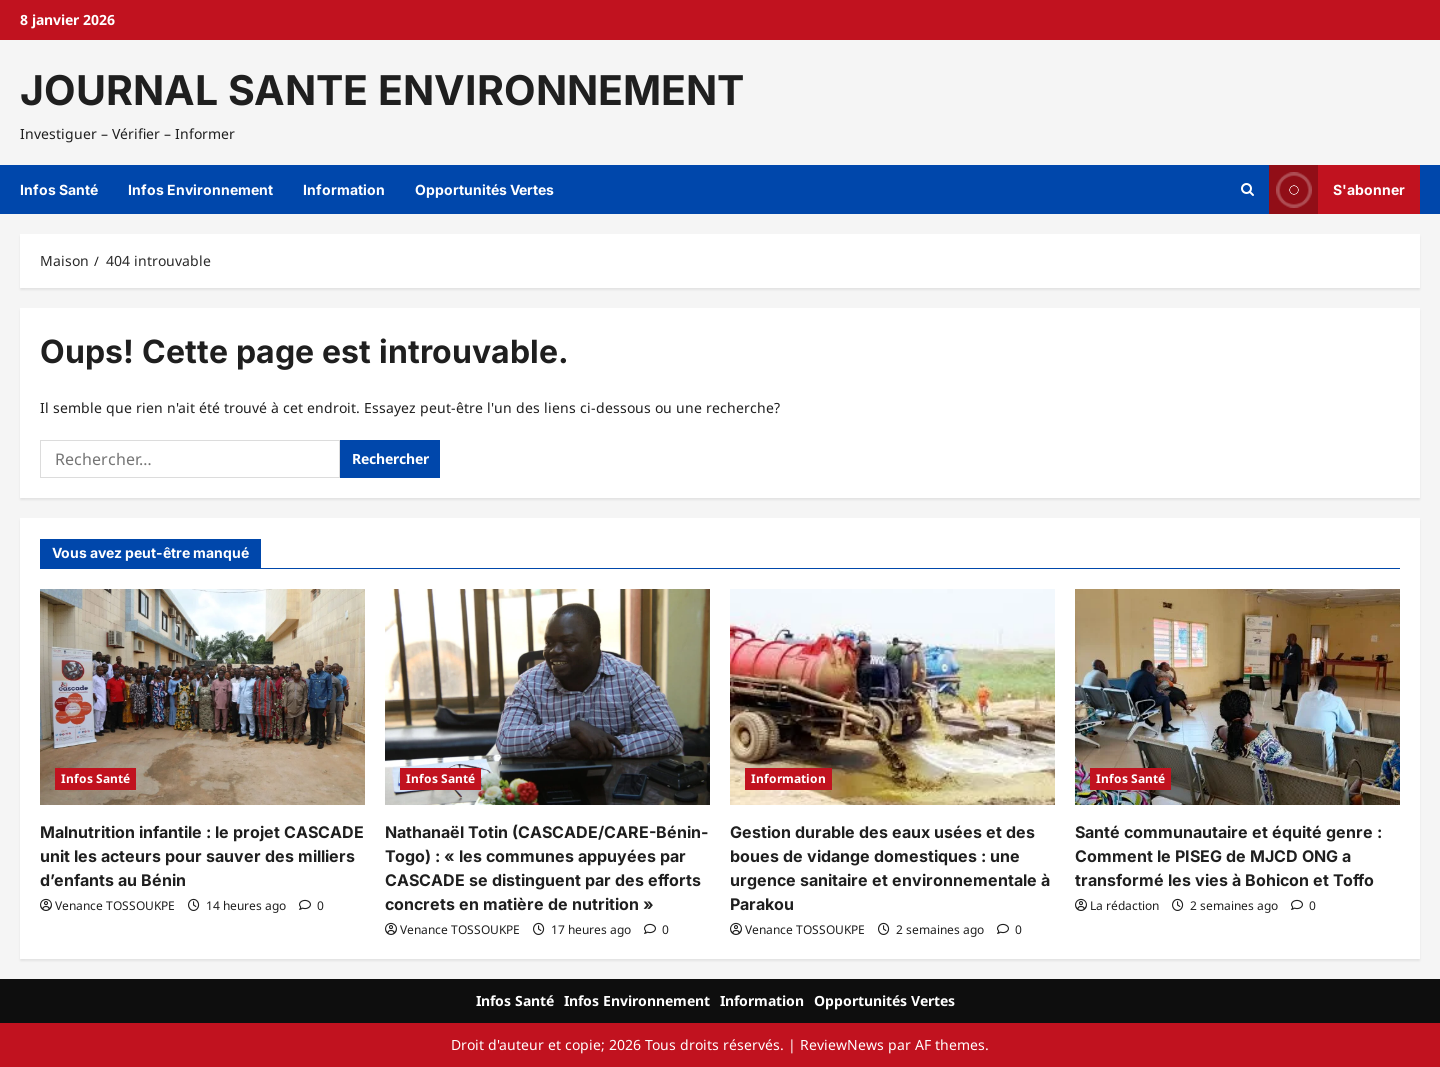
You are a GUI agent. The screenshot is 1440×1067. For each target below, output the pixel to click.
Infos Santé (59, 189)
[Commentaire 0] (311, 905)
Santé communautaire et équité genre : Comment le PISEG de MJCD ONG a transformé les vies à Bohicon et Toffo (1228, 856)
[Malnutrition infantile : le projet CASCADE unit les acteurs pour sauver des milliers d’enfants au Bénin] (202, 697)
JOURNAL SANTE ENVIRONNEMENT (382, 90)
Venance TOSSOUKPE (115, 905)
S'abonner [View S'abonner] (1337, 189)
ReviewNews (842, 1044)
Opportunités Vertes (484, 189)
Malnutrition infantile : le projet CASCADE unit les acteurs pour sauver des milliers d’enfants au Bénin (202, 856)
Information (344, 189)
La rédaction (1124, 905)
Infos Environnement (200, 189)
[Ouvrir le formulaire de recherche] (1247, 190)
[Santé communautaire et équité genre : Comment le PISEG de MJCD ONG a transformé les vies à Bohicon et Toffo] (1237, 697)
